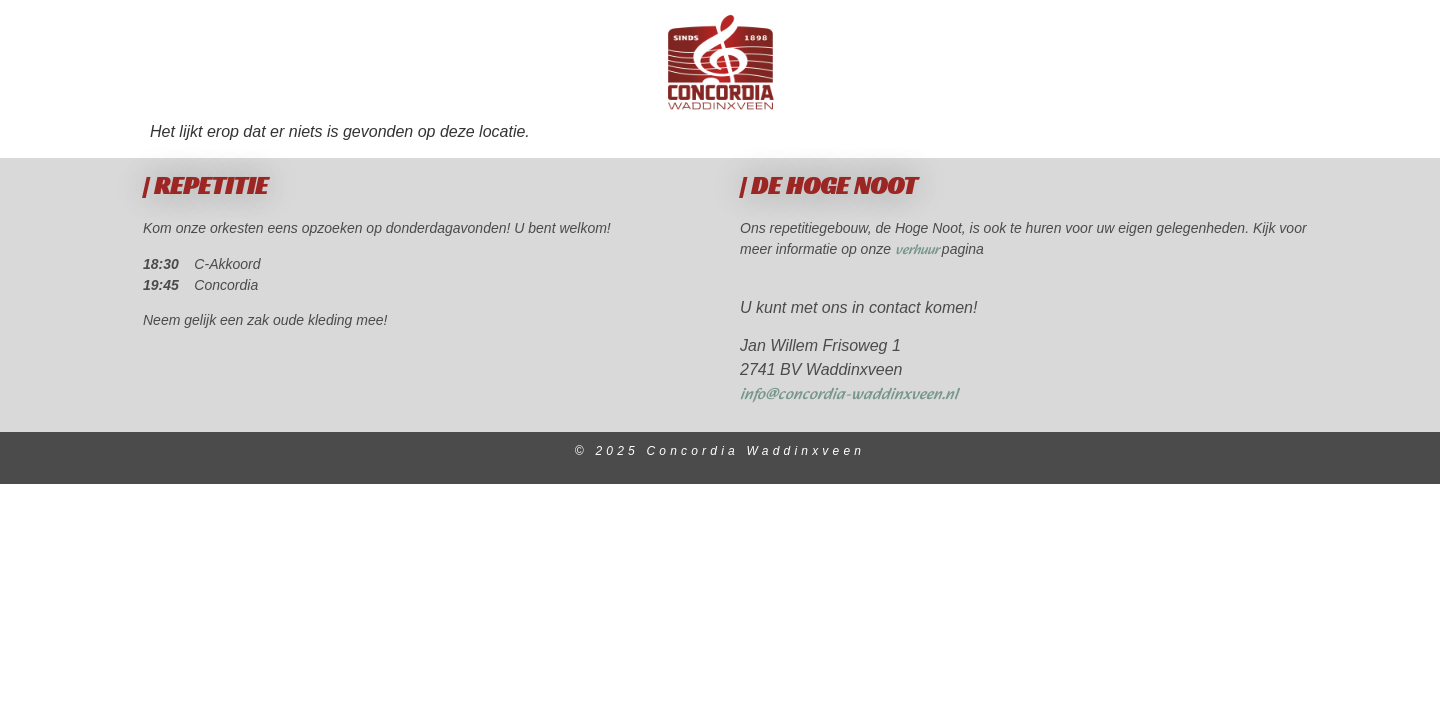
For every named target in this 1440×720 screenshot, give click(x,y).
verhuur (918, 250)
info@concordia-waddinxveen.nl (849, 394)
